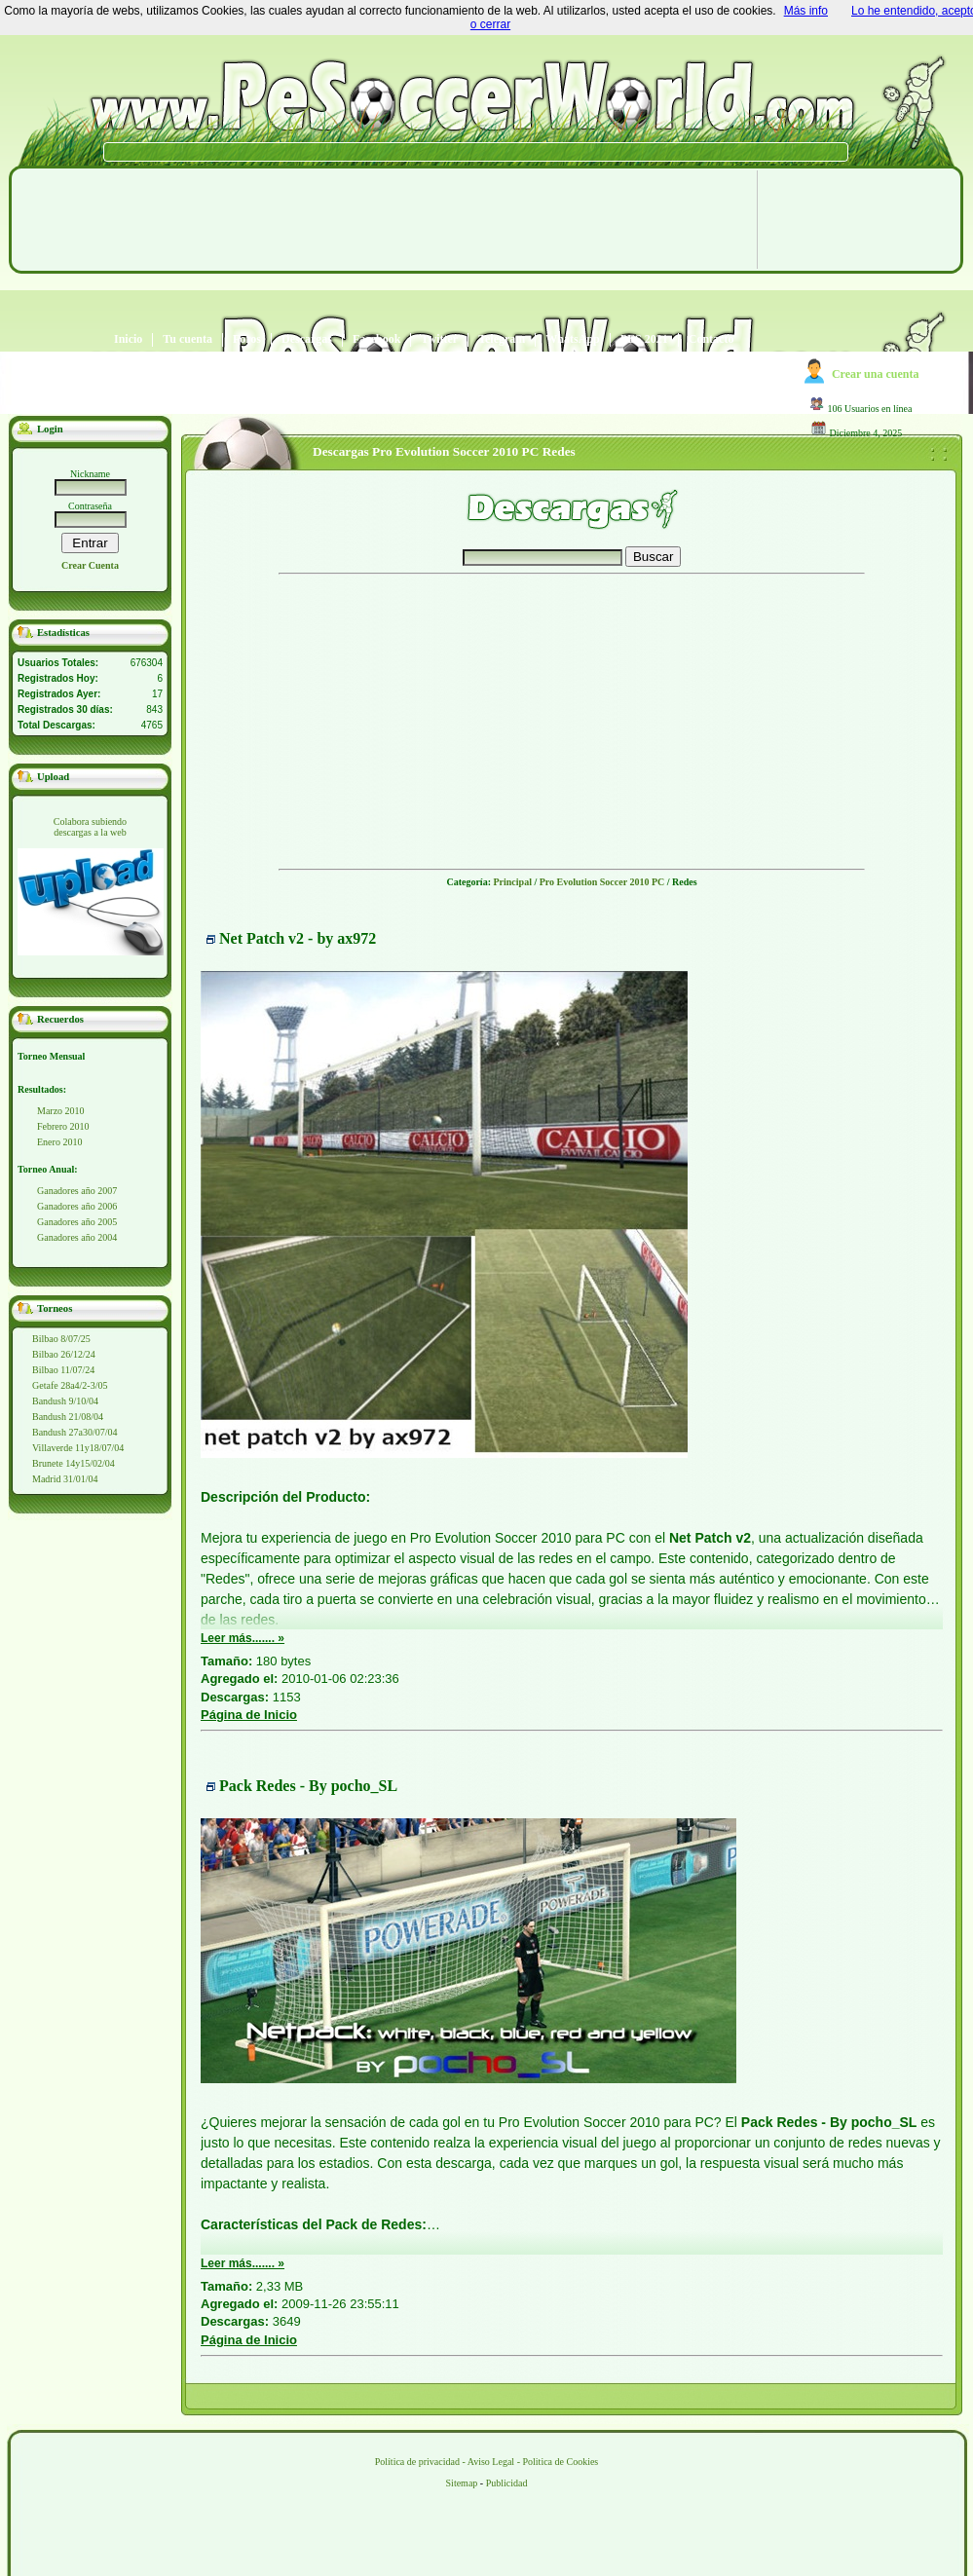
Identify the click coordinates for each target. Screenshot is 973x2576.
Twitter (439, 339)
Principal (512, 882)
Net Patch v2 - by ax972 (297, 938)
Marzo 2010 (61, 1110)
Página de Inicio (249, 1714)
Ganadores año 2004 (77, 1237)
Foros (247, 339)
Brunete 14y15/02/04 (73, 1463)
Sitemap (462, 2483)
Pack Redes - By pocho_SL (308, 1785)
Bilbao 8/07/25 (61, 1338)
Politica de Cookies (560, 2461)
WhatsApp (572, 339)
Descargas (306, 339)
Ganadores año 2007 (77, 1190)
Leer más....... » (242, 1638)
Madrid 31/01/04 (65, 1479)
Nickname (90, 473)
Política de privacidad (417, 2461)
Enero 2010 (59, 1142)
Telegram (501, 339)
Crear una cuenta (875, 374)
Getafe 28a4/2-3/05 (69, 1385)
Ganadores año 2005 (77, 1221)
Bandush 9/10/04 (65, 1401)
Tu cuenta (187, 339)
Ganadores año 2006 (77, 1206)
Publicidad (507, 2483)
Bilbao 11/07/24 (63, 1369)
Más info (806, 11)
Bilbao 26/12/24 (63, 1354)
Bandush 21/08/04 (67, 1416)
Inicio (128, 339)
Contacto (711, 339)
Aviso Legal (491, 2461)
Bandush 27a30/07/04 (75, 1432)
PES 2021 (644, 339)
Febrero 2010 (63, 1126)
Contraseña (90, 506)
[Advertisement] (378, 311)
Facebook (376, 339)
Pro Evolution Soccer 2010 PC (602, 882)
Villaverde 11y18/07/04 (78, 1447)
